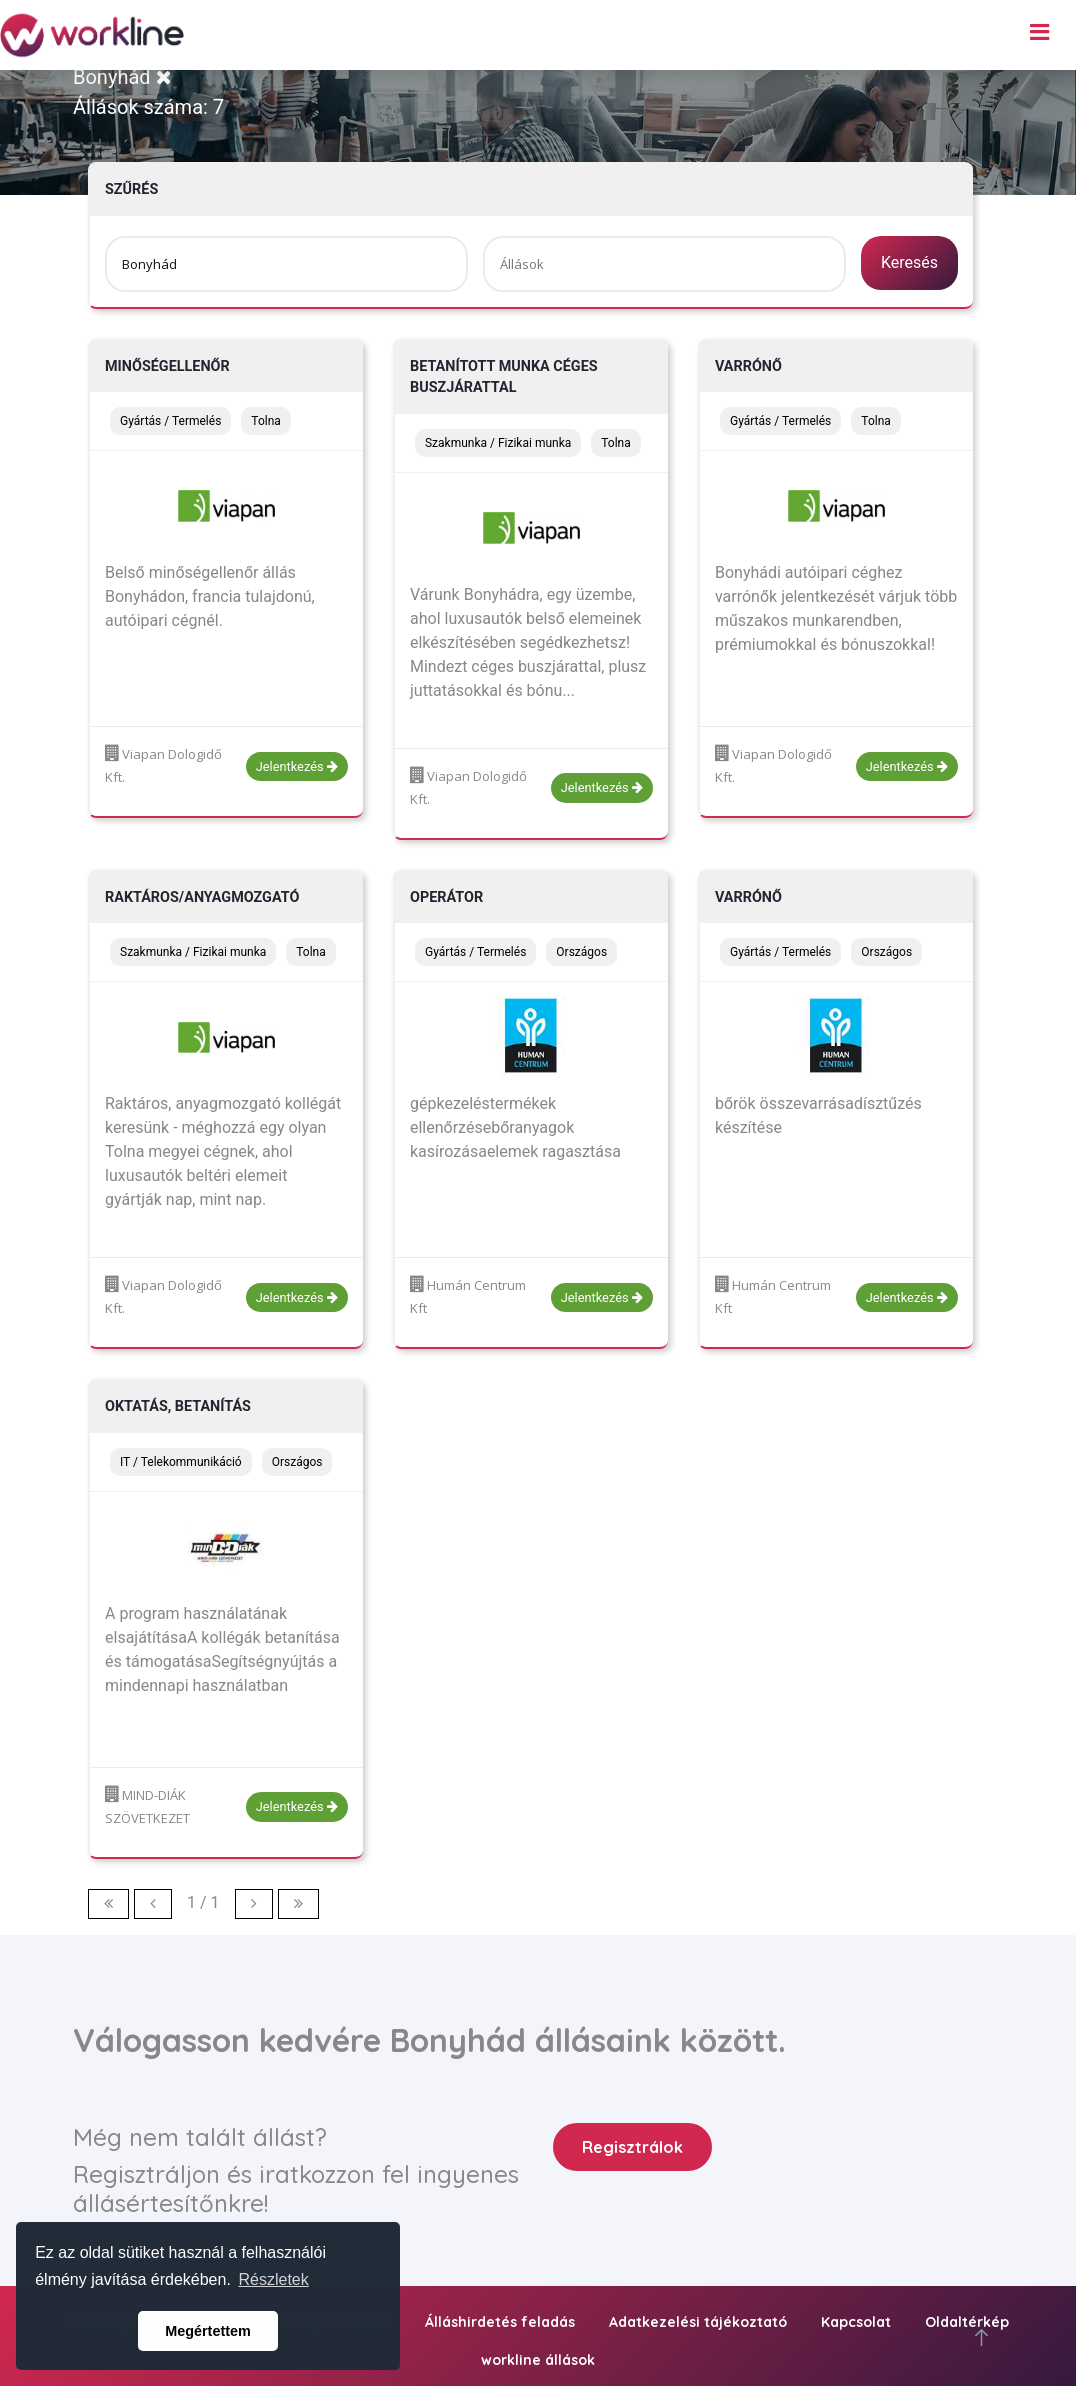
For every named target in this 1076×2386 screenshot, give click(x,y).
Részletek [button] (274, 2279)
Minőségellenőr (167, 366)
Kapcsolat (856, 2322)
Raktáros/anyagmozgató (202, 897)
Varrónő (748, 366)
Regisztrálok (632, 2147)
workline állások (538, 2360)
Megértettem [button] (208, 2331)
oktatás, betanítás (178, 1406)
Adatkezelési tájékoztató (698, 2322)
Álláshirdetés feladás (500, 2322)
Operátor (446, 897)
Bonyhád (122, 77)
